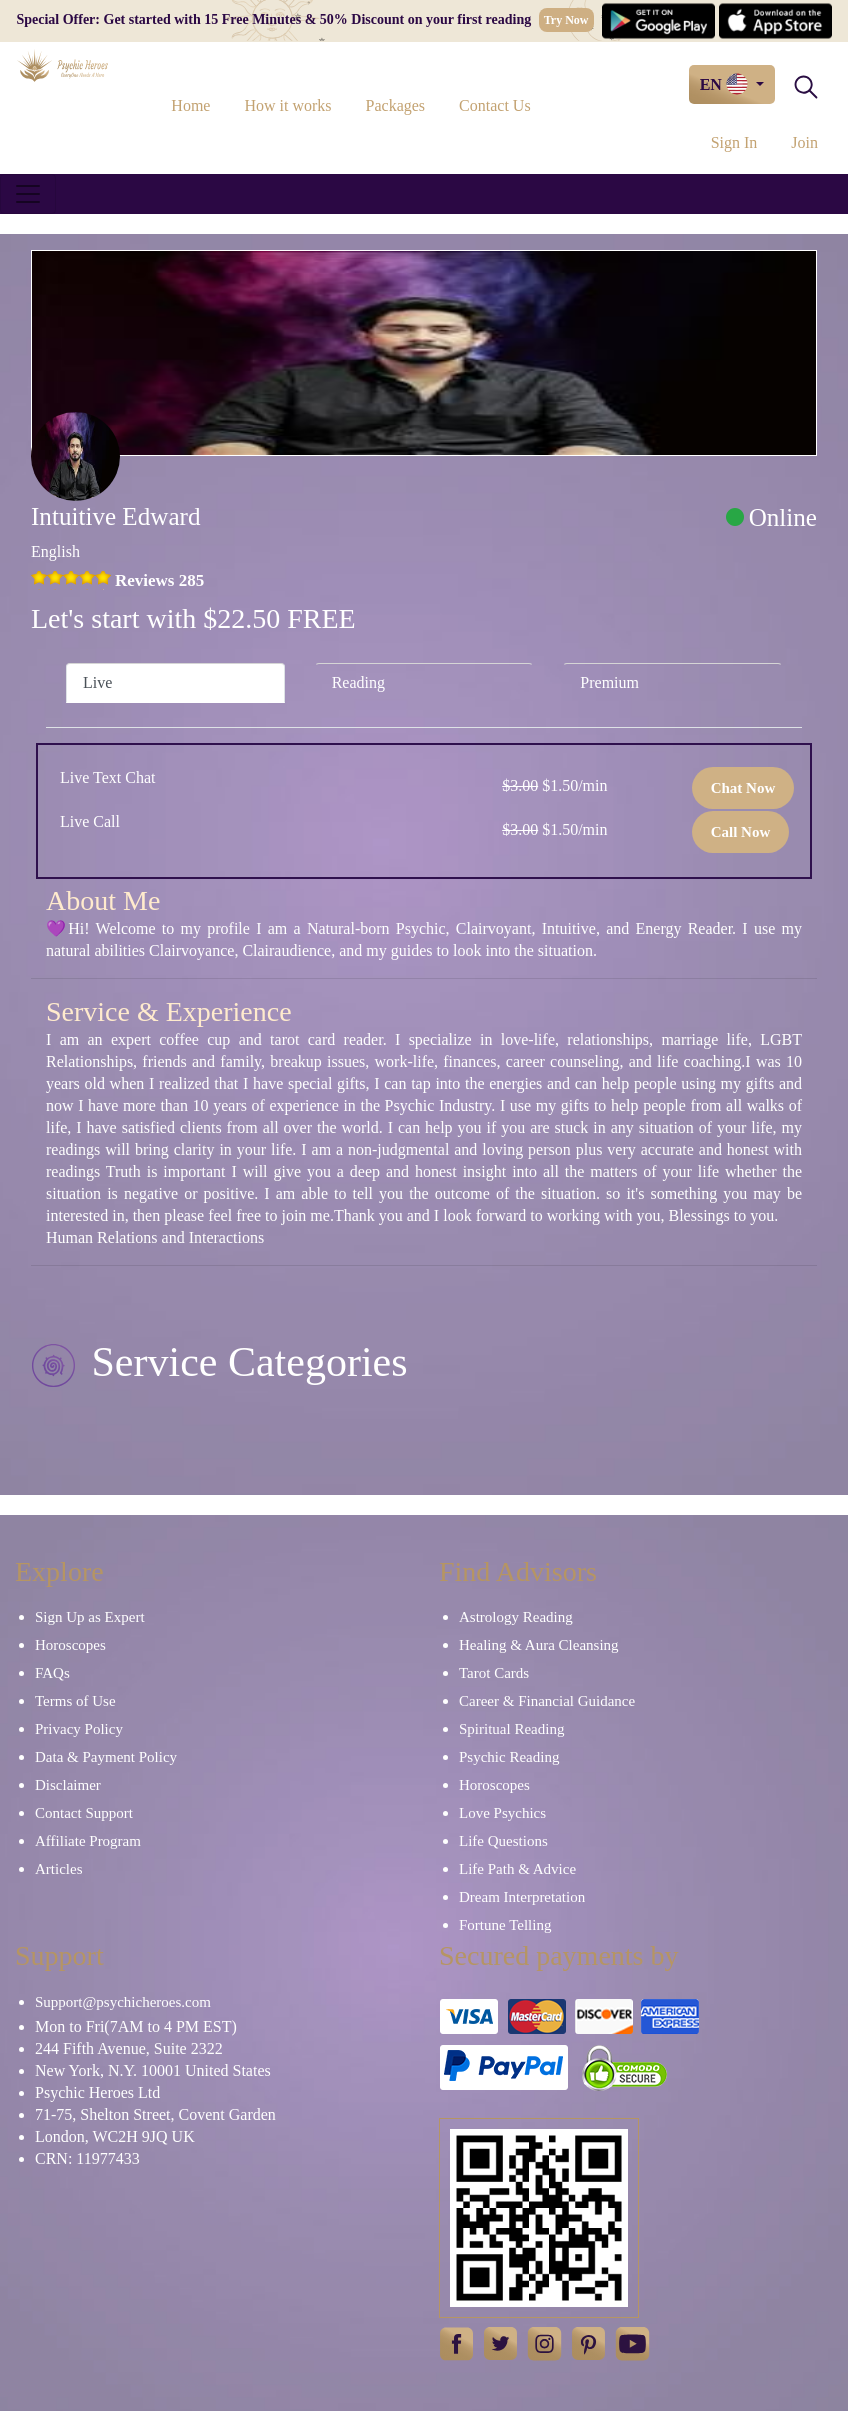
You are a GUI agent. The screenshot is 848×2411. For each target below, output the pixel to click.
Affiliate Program (88, 1841)
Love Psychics (502, 1813)
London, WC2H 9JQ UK (115, 2136)
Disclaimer (68, 1785)
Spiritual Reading (511, 1729)
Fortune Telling (505, 1925)
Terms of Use (75, 1701)
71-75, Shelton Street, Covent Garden (155, 2114)
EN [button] (726, 84)
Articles (58, 1869)
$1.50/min (554, 785)
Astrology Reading (516, 1617)
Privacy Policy (79, 1729)
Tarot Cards (494, 1673)
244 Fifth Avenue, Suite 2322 (129, 2048)
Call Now (741, 832)
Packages (396, 105)
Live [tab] (97, 682)
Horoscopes (70, 1645)
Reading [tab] (358, 682)
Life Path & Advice (517, 1869)
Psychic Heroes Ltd (97, 2092)
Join (804, 142)
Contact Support (84, 1813)
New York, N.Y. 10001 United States (153, 2070)
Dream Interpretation (522, 1897)
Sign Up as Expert (90, 1617)
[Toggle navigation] (28, 194)
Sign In (734, 142)
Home (190, 105)
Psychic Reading (509, 1757)
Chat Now (743, 788)
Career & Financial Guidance (547, 1701)
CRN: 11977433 (87, 2158)
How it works (287, 105)
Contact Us (495, 105)
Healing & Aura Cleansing (539, 1645)
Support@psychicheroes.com (123, 2002)
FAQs (52, 1673)
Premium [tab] (609, 682)
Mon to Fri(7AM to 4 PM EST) (136, 2026)
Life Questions (503, 1841)
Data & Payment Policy (106, 1757)
